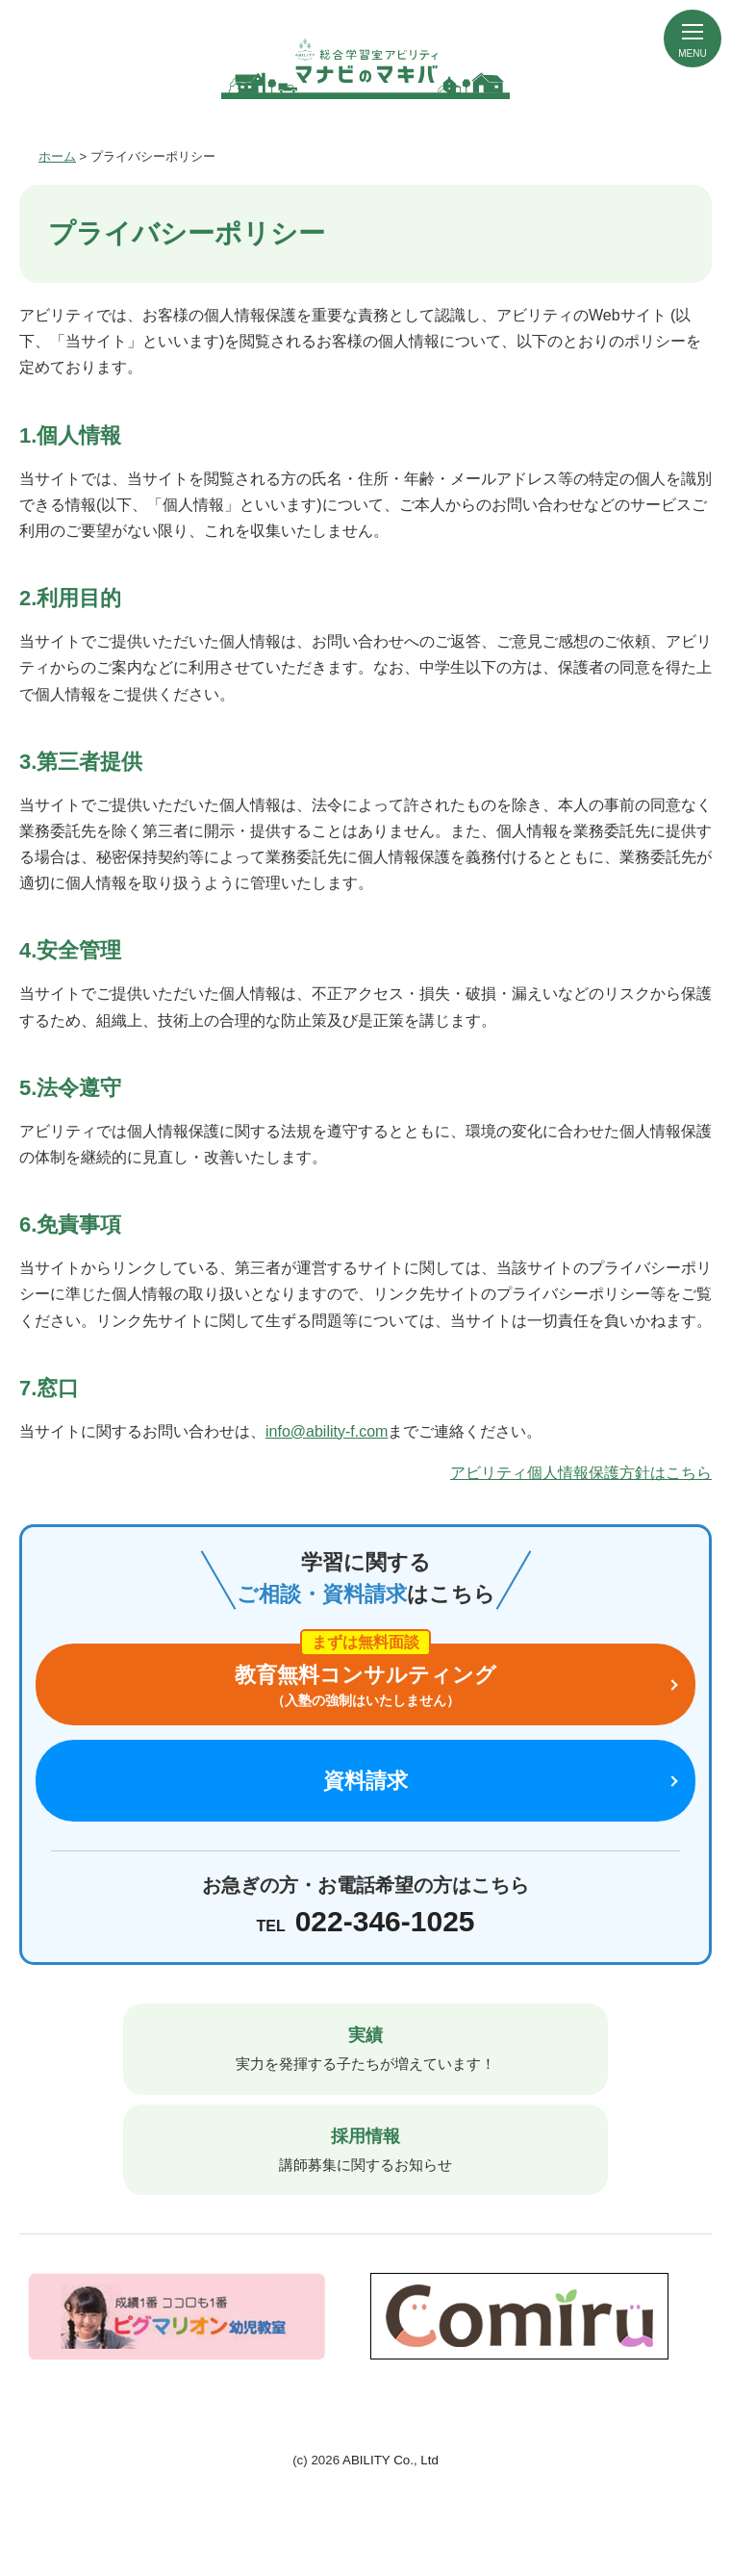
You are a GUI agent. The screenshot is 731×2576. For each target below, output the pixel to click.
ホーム (57, 156)
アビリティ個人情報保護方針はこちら (581, 1473)
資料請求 (365, 1781)
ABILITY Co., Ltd (390, 2460)
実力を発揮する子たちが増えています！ (365, 2047)
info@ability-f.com (326, 1431)
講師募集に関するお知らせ (365, 2148)
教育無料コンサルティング (365, 1687)
